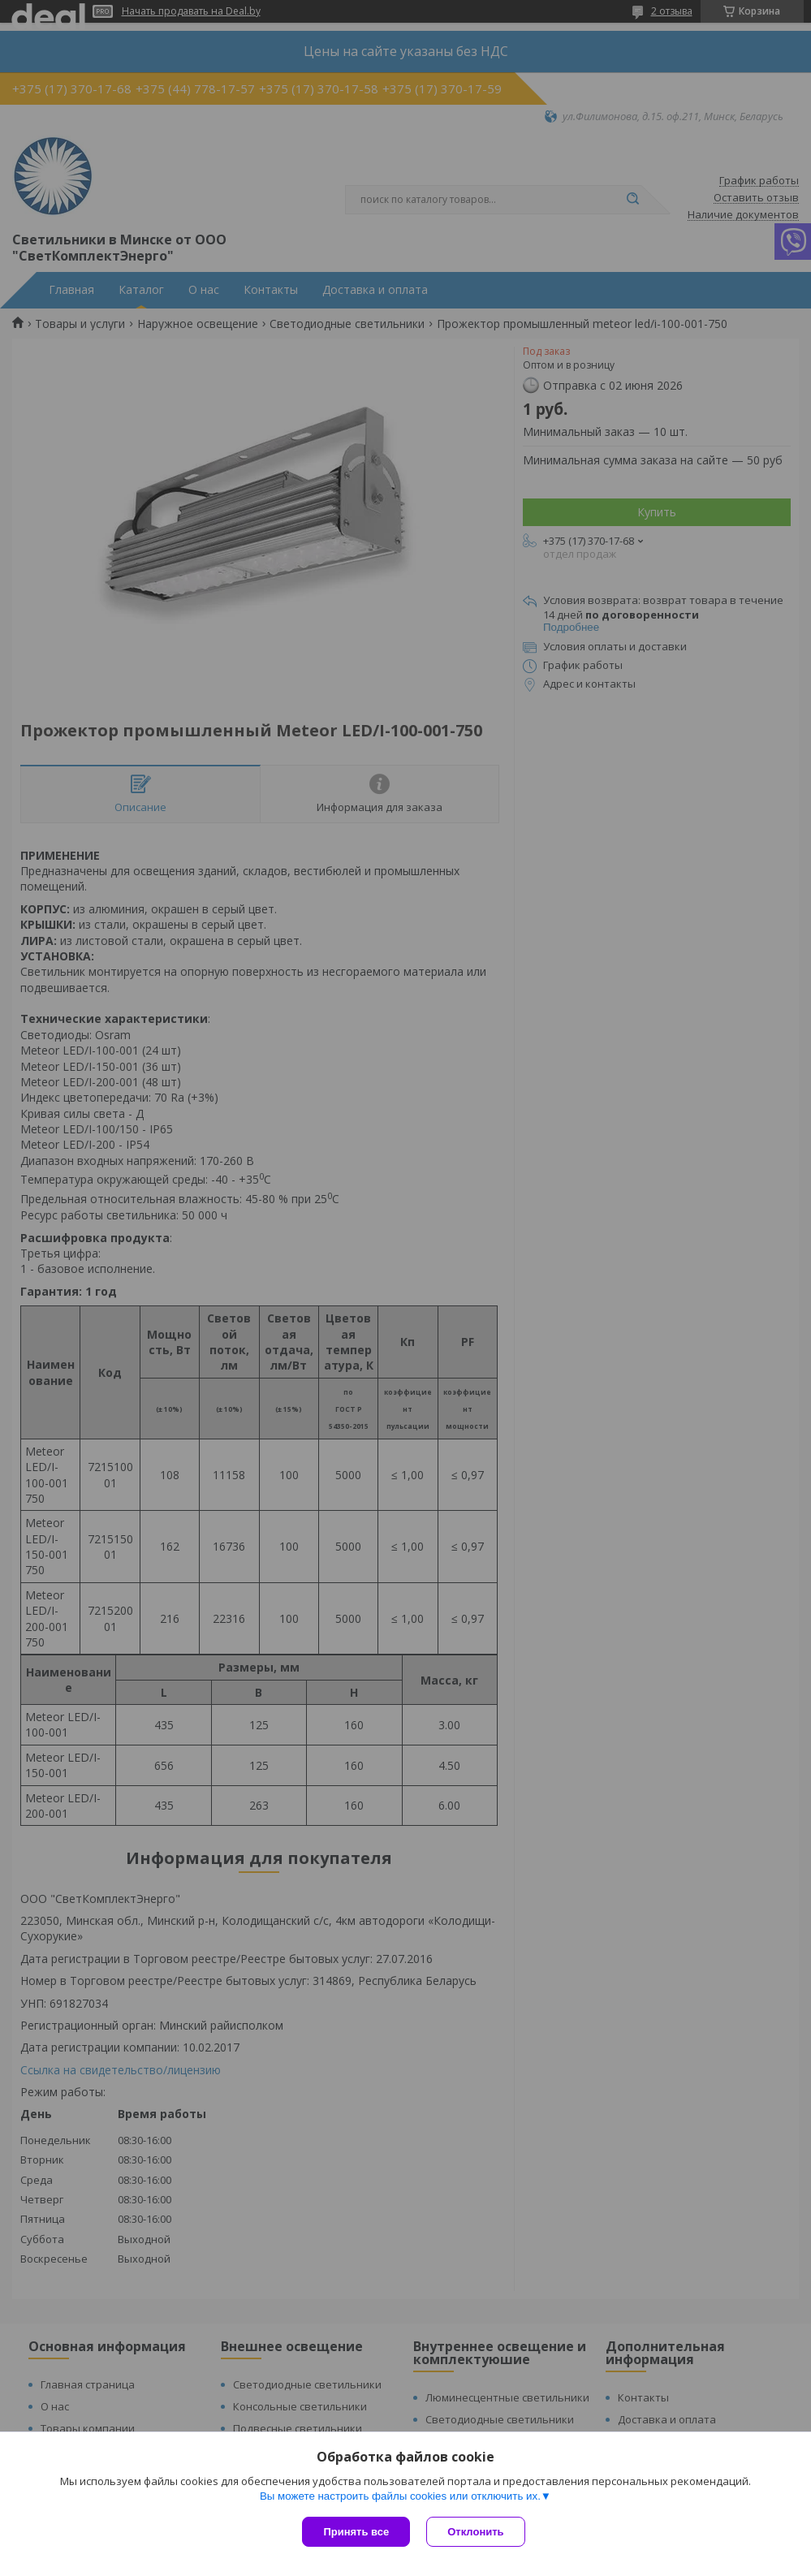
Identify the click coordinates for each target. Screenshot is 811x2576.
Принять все (356, 2532)
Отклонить (475, 2532)
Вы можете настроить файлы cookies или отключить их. (400, 2496)
